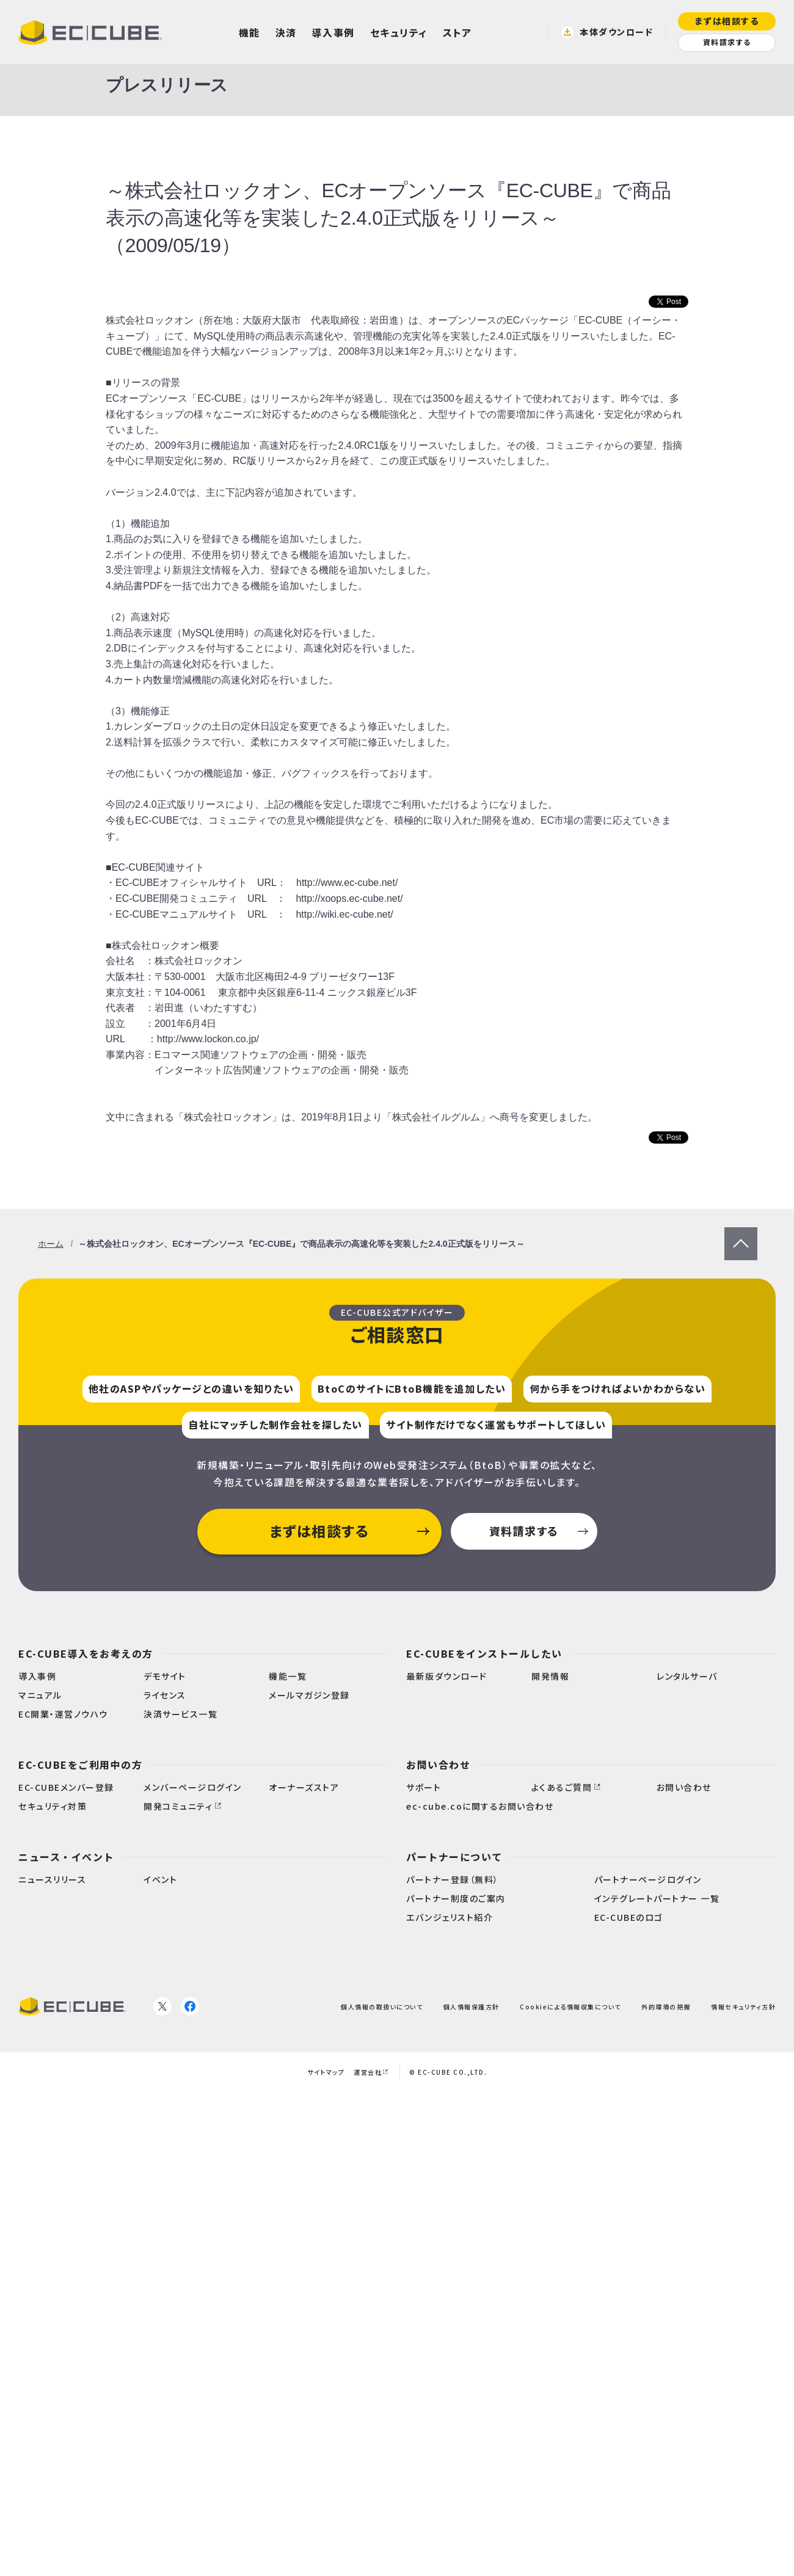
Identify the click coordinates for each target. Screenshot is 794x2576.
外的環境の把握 (666, 2006)
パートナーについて (454, 1856)
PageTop (740, 1235)
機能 (249, 32)
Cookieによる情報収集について (570, 2006)
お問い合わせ (438, 1764)
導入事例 (333, 32)
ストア (457, 32)
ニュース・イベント (66, 1856)
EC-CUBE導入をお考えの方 (85, 1653)
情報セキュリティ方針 (743, 2006)
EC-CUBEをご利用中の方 (80, 1764)
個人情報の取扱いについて (382, 2006)
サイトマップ (325, 2072)
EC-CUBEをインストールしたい (484, 1653)
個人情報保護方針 (471, 2006)
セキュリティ (399, 32)
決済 (286, 32)
